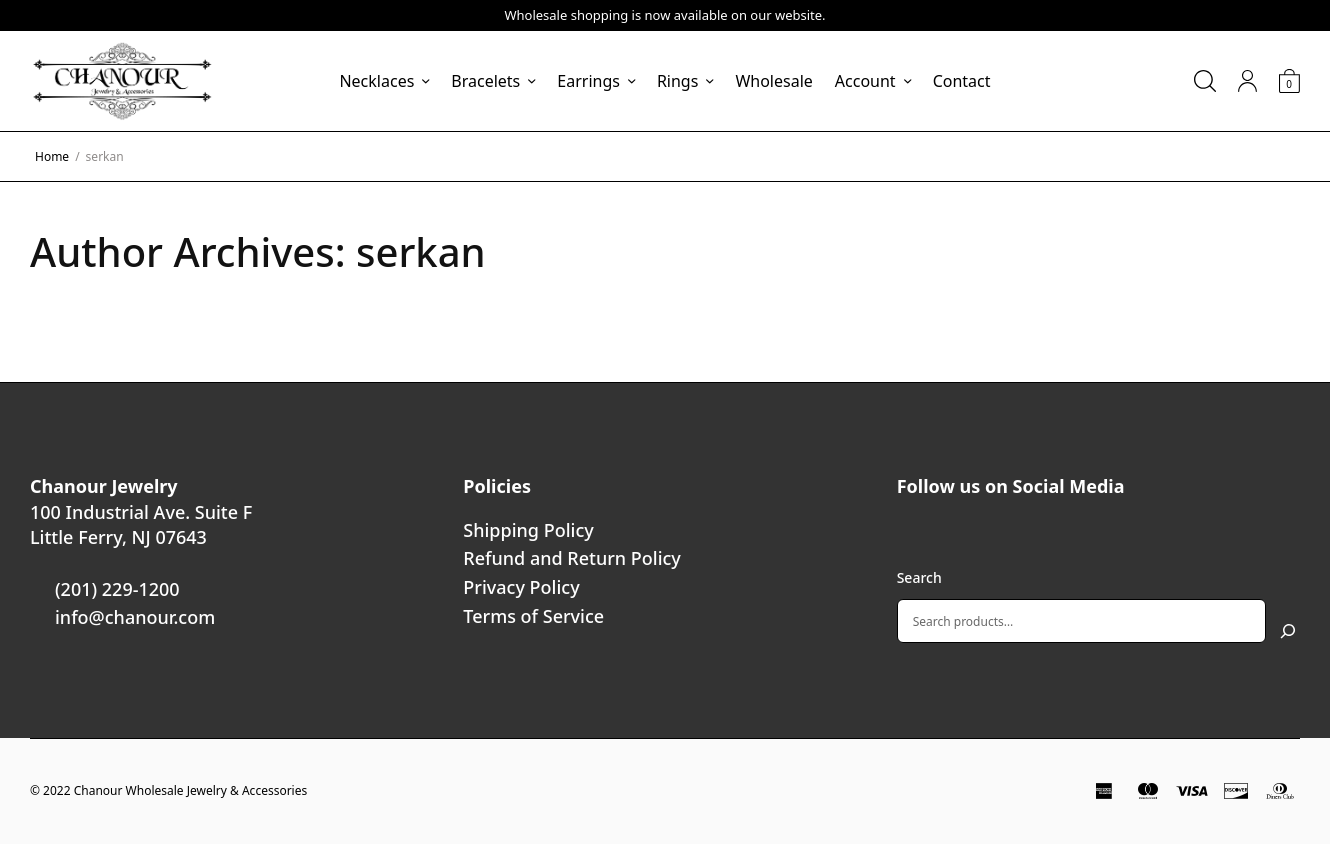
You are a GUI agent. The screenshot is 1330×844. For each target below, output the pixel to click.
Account (865, 81)
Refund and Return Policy (572, 558)
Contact (962, 81)
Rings (677, 81)
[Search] (1288, 631)
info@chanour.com (135, 617)
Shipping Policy (528, 530)
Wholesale (773, 81)
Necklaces (376, 81)
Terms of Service (533, 616)
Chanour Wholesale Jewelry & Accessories (191, 790)
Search (919, 577)
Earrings (588, 81)
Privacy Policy (521, 587)
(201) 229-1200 (117, 589)
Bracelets (485, 81)
